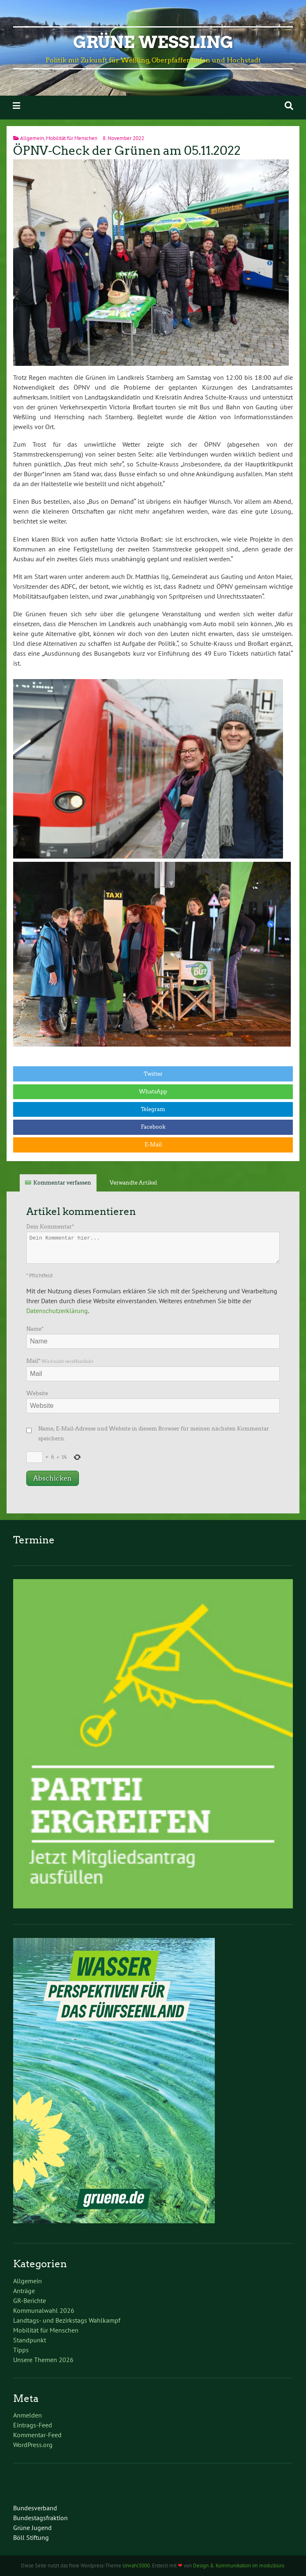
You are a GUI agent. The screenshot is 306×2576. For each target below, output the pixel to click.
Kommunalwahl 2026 (43, 2310)
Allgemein (32, 138)
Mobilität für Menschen (71, 138)
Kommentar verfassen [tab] (62, 1183)
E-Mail (153, 1144)
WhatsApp (153, 1091)
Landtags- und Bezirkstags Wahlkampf (66, 2320)
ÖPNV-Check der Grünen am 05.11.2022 (127, 150)
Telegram (153, 1109)
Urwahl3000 (136, 2565)
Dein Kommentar (50, 1227)
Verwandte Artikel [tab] (133, 1183)
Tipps (21, 2350)
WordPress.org (33, 2445)
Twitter (153, 1074)
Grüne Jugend (32, 2527)
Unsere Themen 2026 (43, 2360)
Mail (59, 1361)
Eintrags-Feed (32, 2425)
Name (35, 1329)
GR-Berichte (29, 2300)
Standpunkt (29, 2340)
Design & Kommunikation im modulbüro (238, 2565)
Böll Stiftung (31, 2537)
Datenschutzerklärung (57, 1310)
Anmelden (27, 2415)
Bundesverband (35, 2508)
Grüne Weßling (153, 42)
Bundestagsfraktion (40, 2518)
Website (37, 1393)
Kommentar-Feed (37, 2435)
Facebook (153, 1127)
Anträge (24, 2291)
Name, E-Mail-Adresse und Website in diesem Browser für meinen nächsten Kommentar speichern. (153, 1434)
